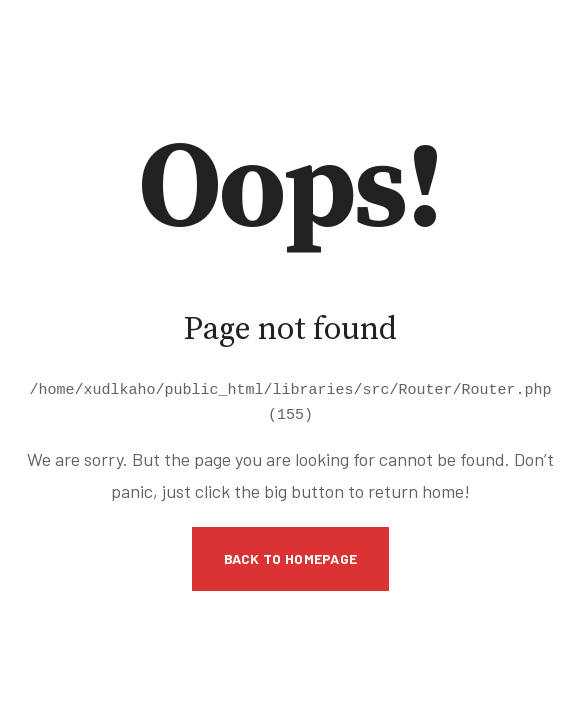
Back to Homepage (291, 555)
